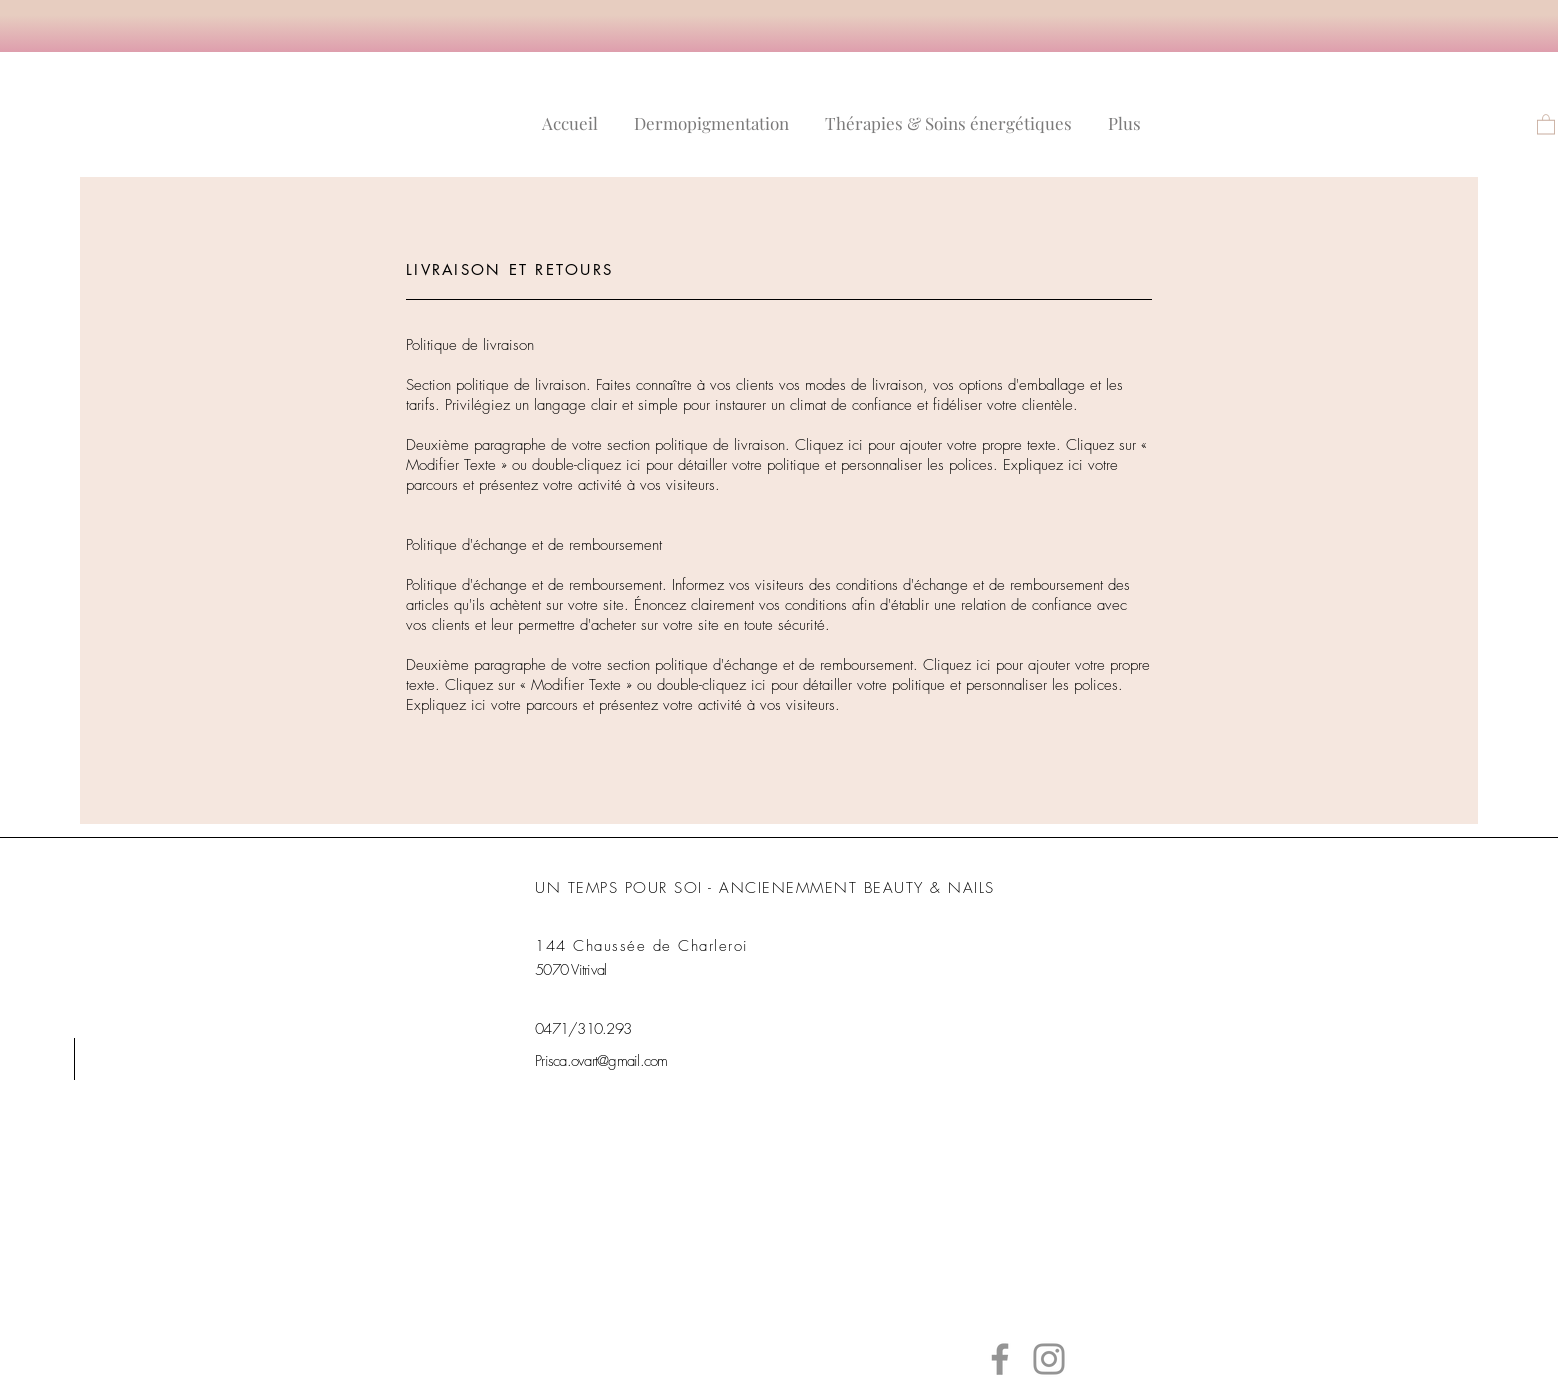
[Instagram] (1049, 1359)
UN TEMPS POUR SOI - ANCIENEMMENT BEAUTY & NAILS (765, 888)
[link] (1546, 123)
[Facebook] (1000, 1359)
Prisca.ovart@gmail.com (601, 1061)
